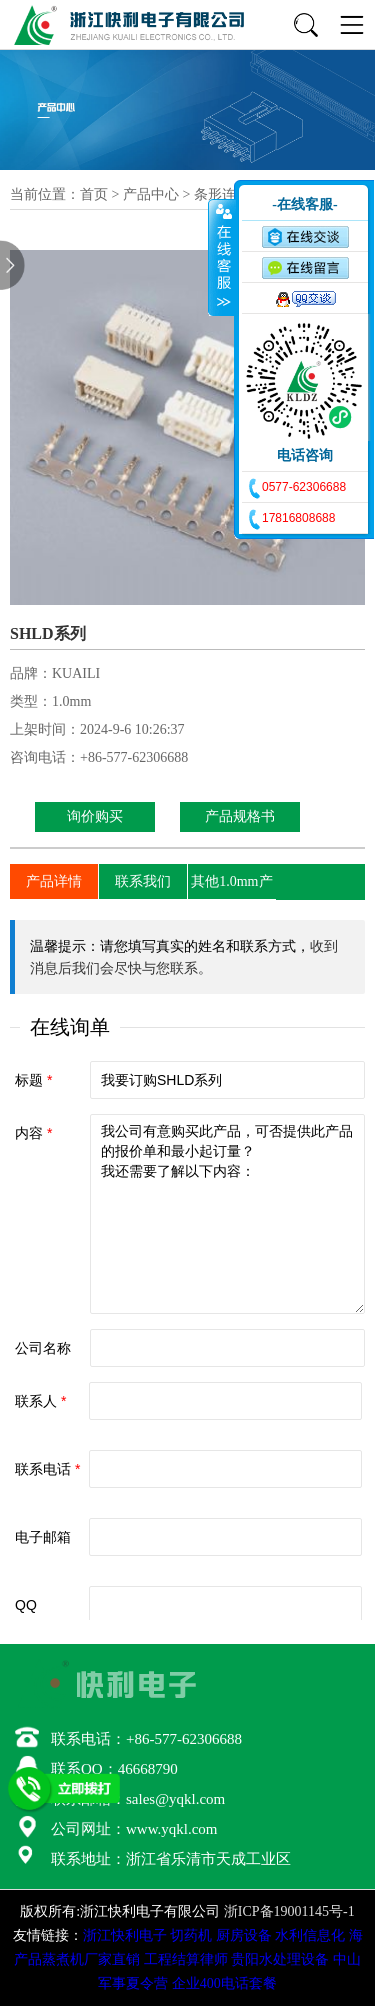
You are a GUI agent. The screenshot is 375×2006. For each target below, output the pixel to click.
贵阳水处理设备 (280, 1959)
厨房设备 (244, 1935)
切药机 (191, 1935)
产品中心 (151, 194)
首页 (94, 194)
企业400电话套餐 (224, 1983)
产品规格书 (240, 816)
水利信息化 (310, 1935)
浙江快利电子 (125, 1935)
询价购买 (95, 816)
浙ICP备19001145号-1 (289, 1911)
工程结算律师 (186, 1959)
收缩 (222, 257)
